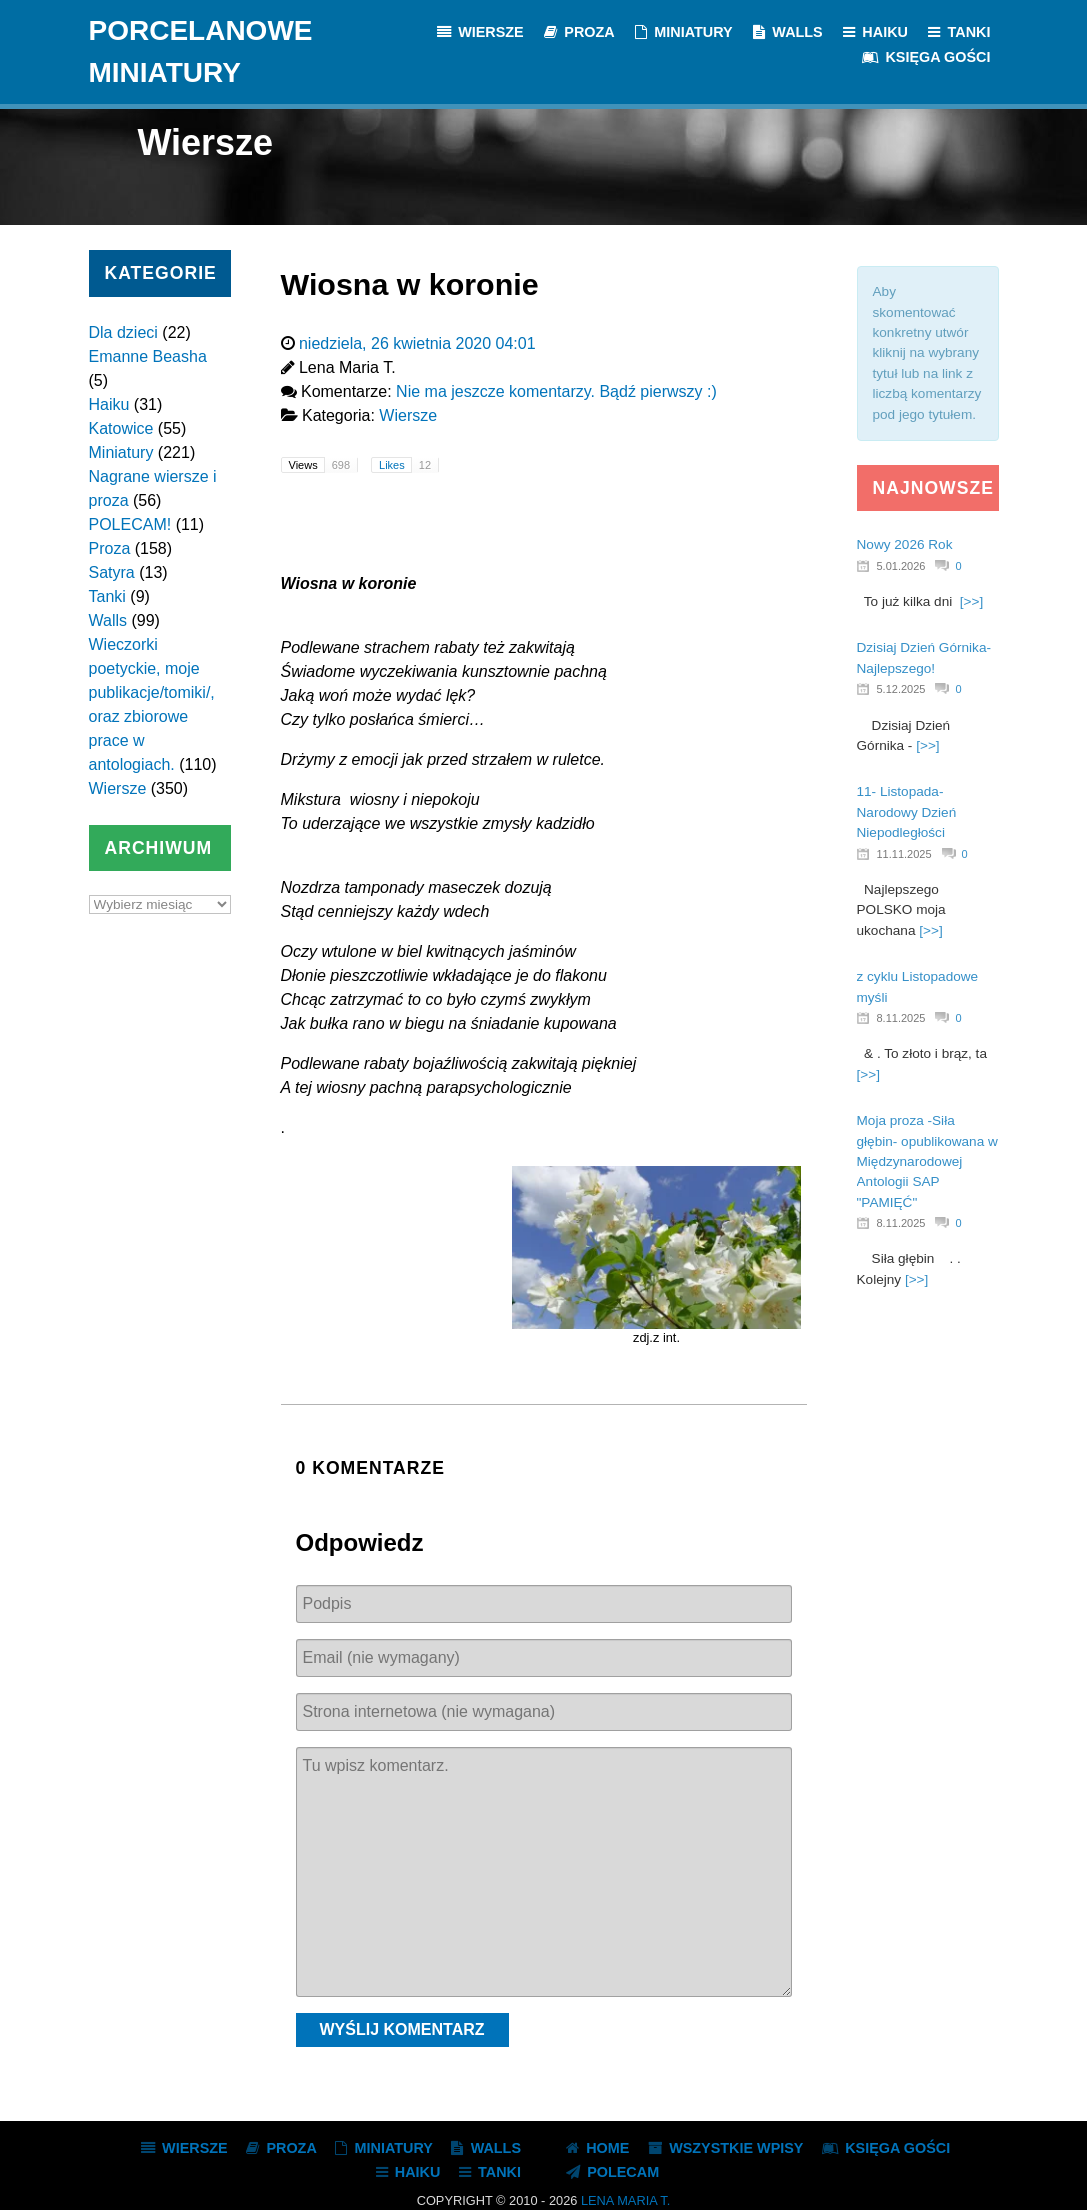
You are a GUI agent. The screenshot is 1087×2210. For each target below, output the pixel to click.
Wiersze (118, 788)
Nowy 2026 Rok (905, 544)
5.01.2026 (901, 566)
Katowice (121, 428)
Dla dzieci (123, 332)
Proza (110, 548)
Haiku (109, 404)
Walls (108, 620)
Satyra (112, 572)
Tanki (107, 596)
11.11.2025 (904, 854)
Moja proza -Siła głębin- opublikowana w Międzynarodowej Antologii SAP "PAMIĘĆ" (927, 1161)
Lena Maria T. (625, 2200)
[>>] (971, 601)
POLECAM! (130, 524)
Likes (408, 465)
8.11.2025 (901, 1018)
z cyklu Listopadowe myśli (918, 986)
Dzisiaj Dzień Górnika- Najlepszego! (924, 657)
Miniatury (121, 452)
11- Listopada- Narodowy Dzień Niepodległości (907, 812)
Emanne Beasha (148, 356)
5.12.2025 (901, 689)
